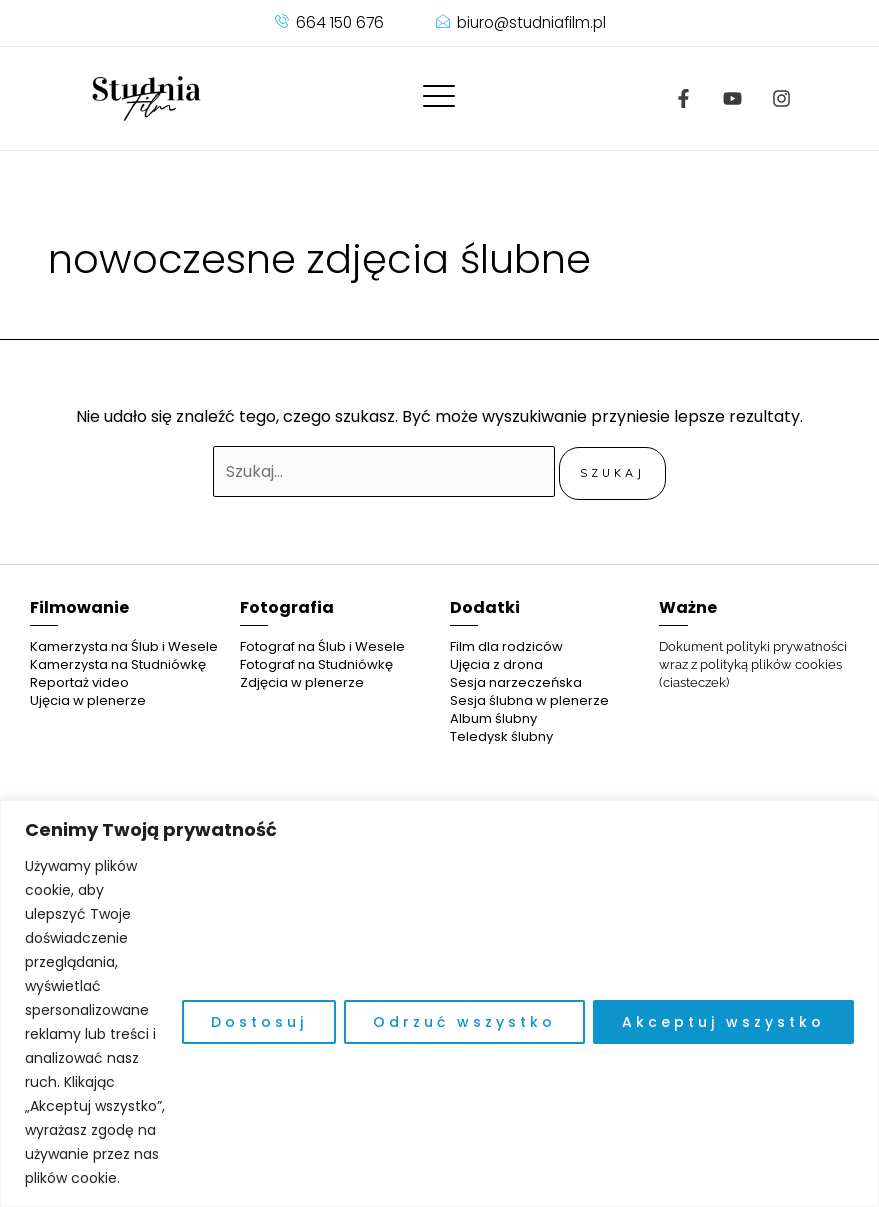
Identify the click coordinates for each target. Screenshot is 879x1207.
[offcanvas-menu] (439, 97)
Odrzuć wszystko (464, 1022)
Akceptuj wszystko (723, 1022)
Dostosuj (259, 1022)
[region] (439, 1003)
